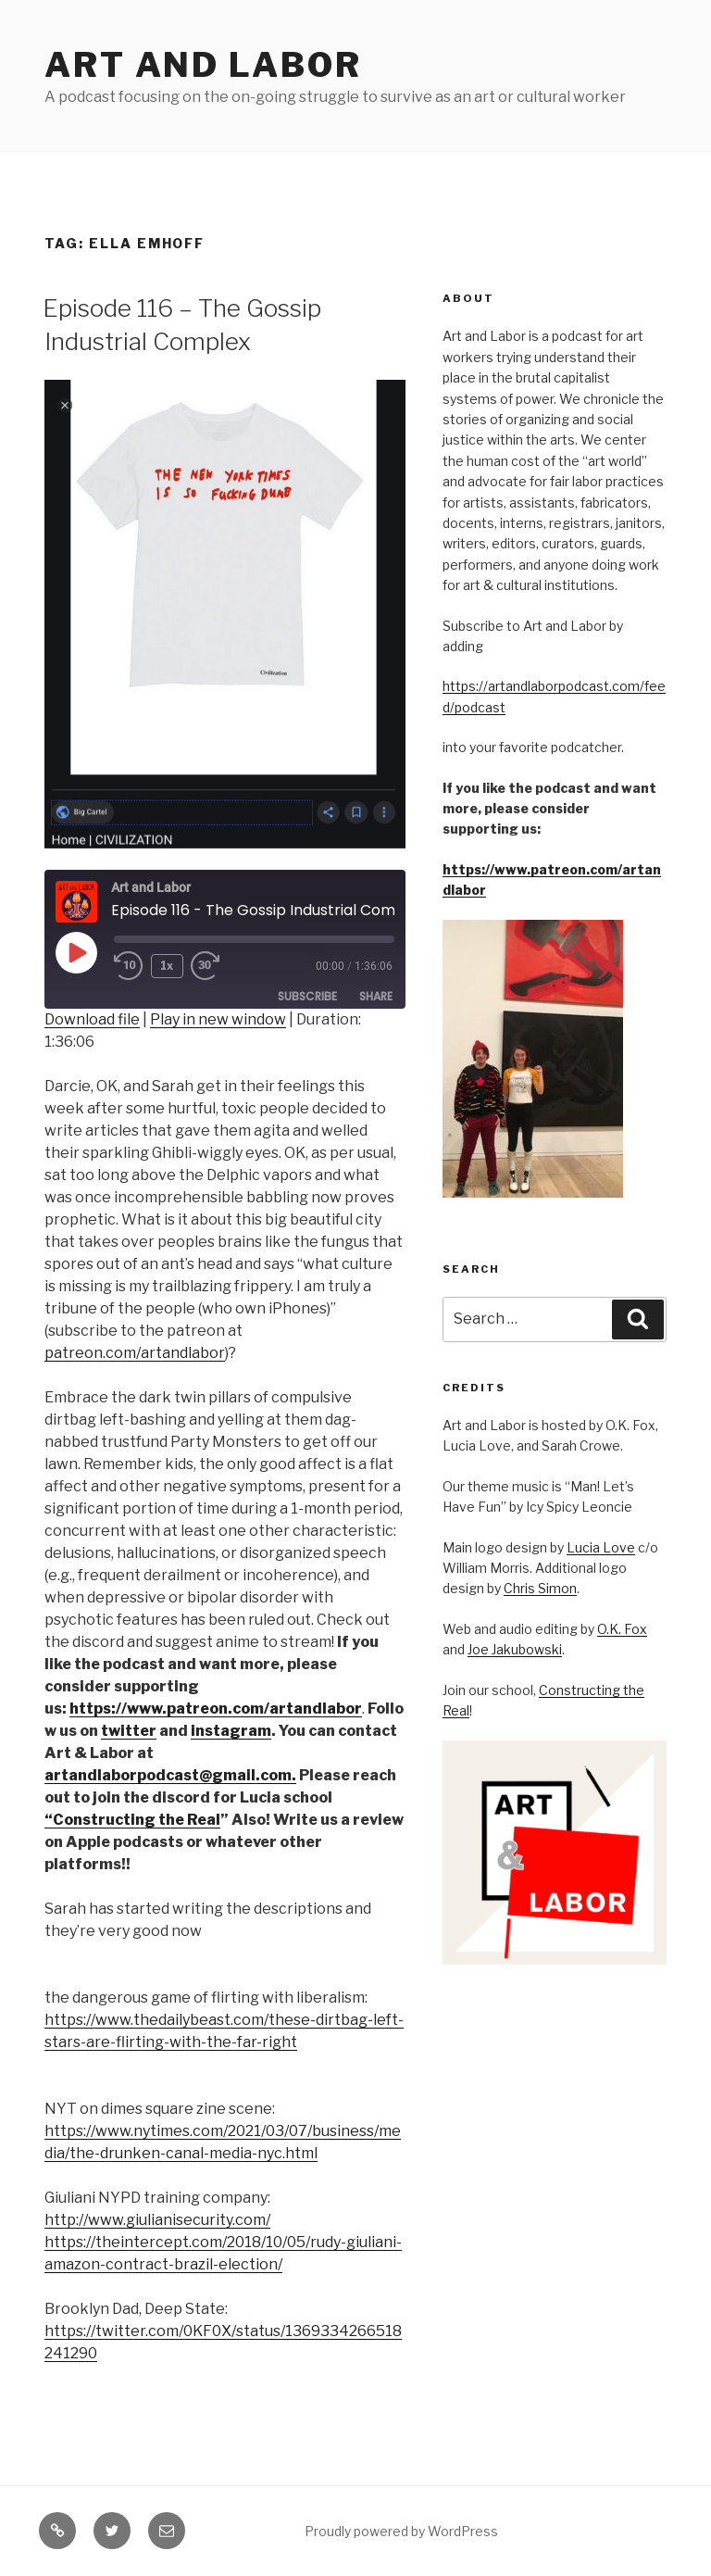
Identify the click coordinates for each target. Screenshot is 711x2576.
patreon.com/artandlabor (134, 1353)
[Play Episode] (76, 952)
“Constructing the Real (132, 1819)
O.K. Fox (622, 1629)
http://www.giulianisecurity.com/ (157, 2220)
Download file (92, 1019)
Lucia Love (601, 1547)
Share (376, 996)
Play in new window (218, 1019)
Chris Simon (540, 1588)
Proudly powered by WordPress (401, 2531)
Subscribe (307, 996)
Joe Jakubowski (515, 1649)
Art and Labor (202, 64)
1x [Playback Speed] (167, 966)
